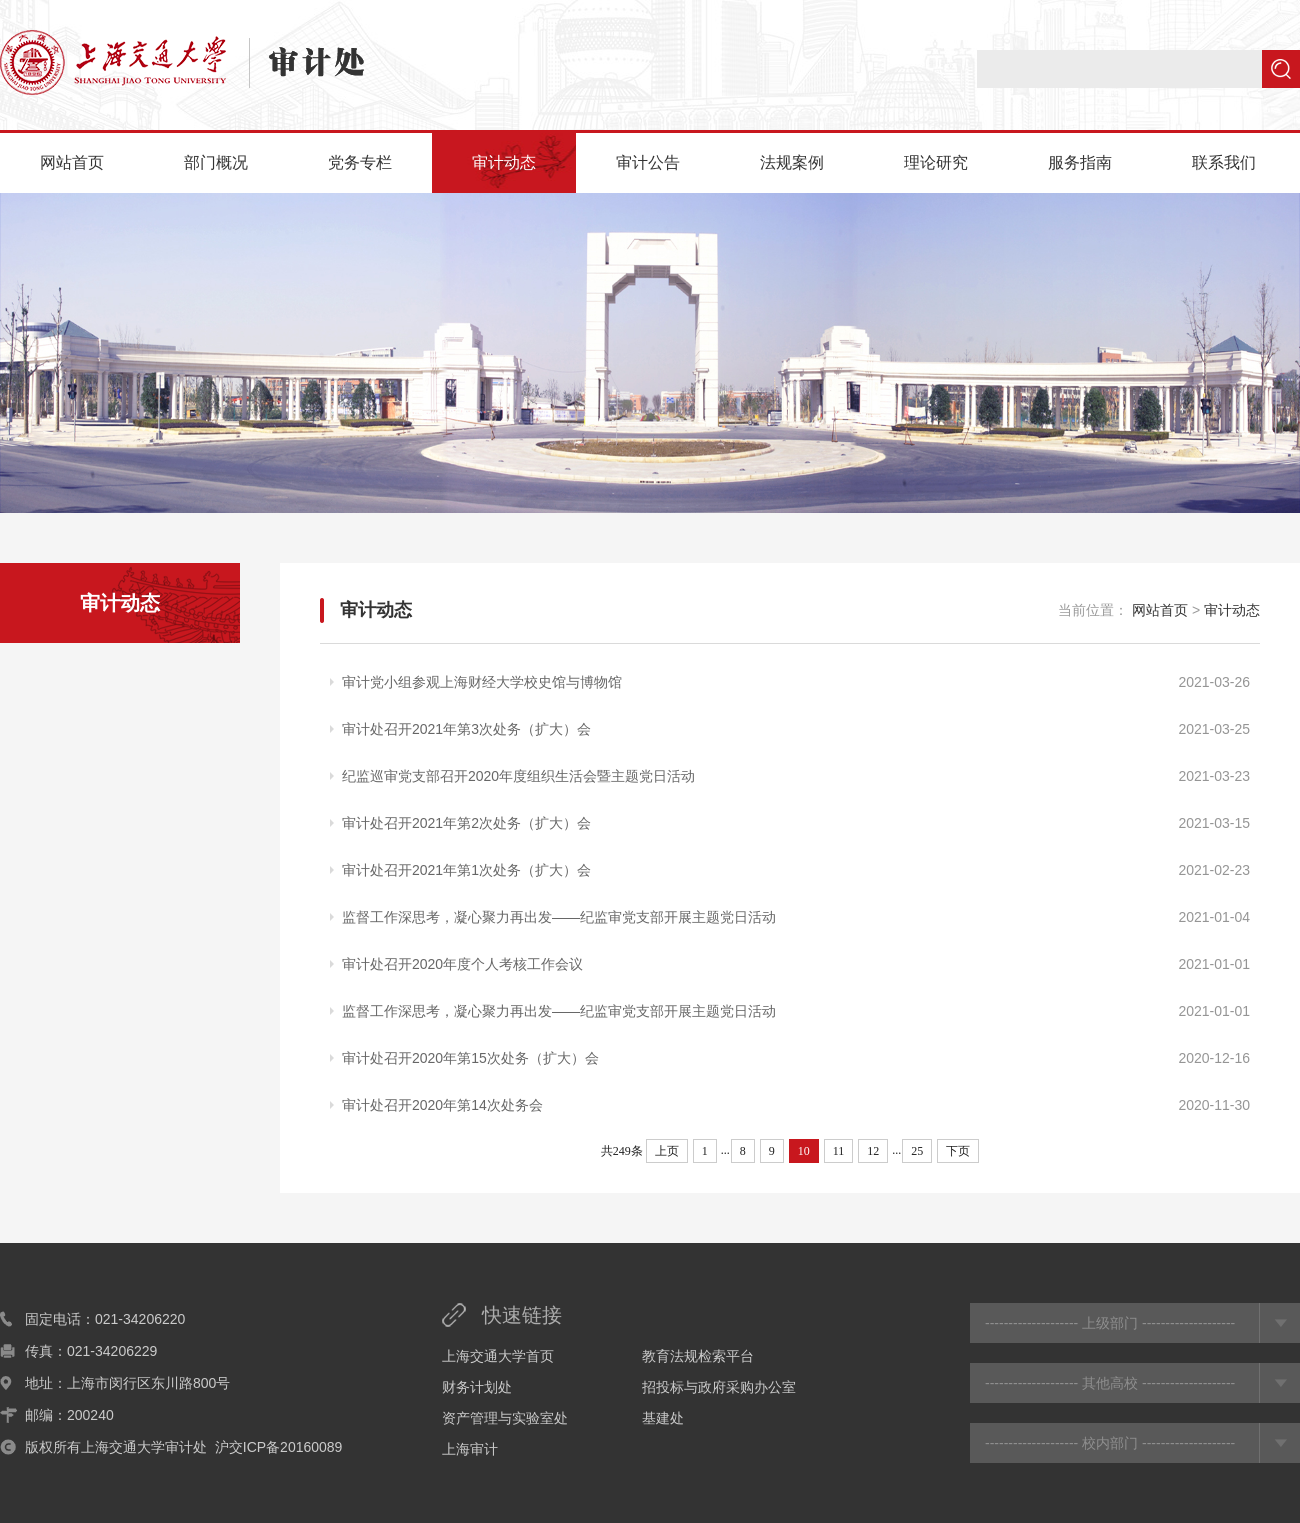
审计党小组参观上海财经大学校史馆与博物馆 (482, 682)
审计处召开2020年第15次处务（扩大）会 (470, 1058)
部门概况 (216, 162)
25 (917, 1151)
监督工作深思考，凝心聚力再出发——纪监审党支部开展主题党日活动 (559, 917)
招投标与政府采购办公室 (719, 1387)
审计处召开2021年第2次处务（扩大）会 (466, 823)
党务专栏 (360, 162)
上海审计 (470, 1449)
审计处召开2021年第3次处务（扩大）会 (466, 729)
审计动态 (504, 162)
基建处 (663, 1418)
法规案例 (792, 162)
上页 (667, 1151)
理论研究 (936, 162)
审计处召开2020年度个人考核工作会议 (462, 964)
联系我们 (1224, 162)
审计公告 (648, 162)
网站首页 (72, 162)
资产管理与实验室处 (505, 1418)
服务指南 (1080, 162)
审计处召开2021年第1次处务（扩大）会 (466, 870)
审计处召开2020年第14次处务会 (442, 1105)
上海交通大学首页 (498, 1356)
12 (873, 1151)
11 (839, 1151)
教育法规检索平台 (698, 1356)
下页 (958, 1151)
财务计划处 (477, 1387)
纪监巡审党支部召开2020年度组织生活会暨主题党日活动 (518, 776)
